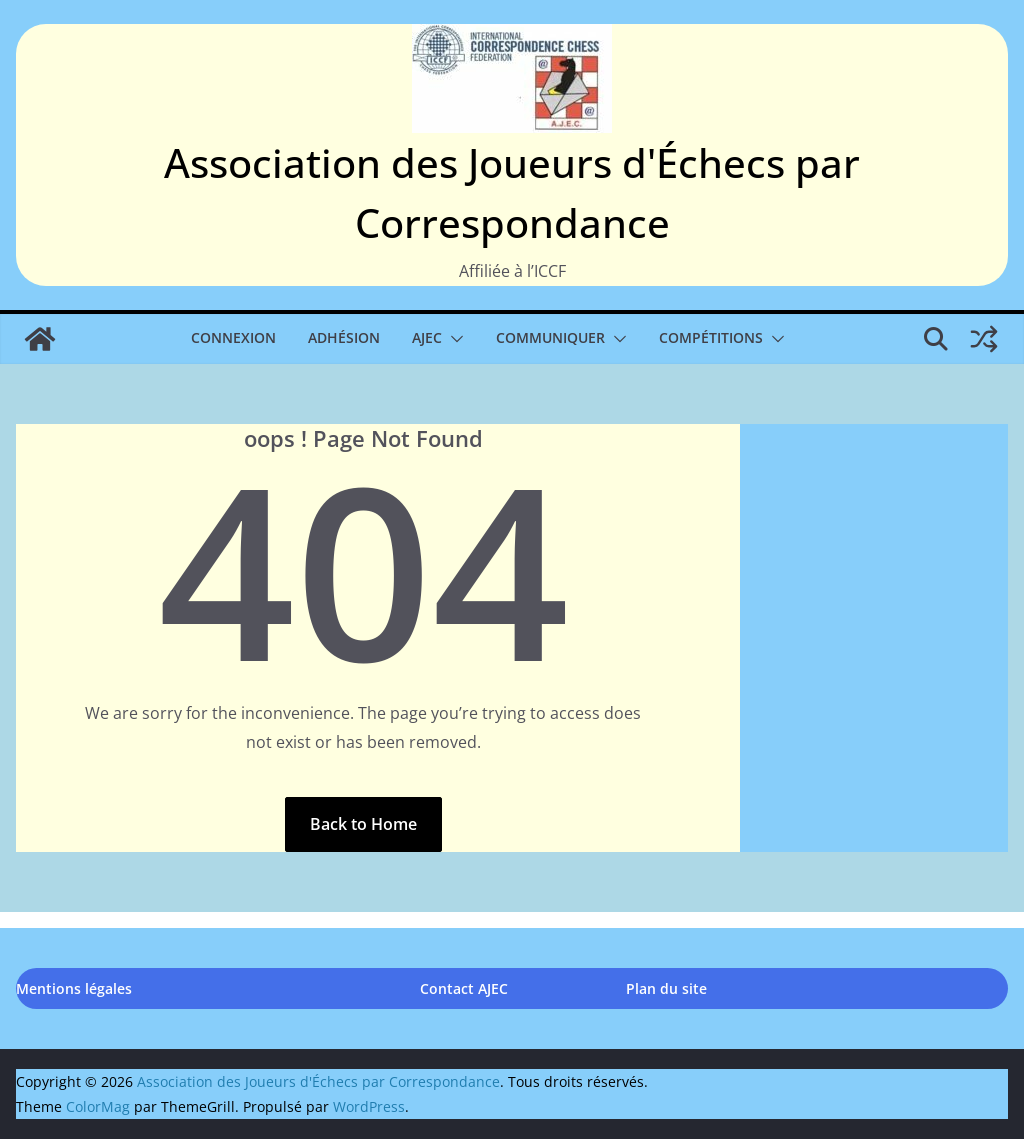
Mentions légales (74, 988)
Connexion (233, 337)
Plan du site (666, 988)
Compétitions (711, 337)
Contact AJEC (464, 988)
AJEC (427, 337)
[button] (453, 339)
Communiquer (550, 337)
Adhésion (344, 337)
